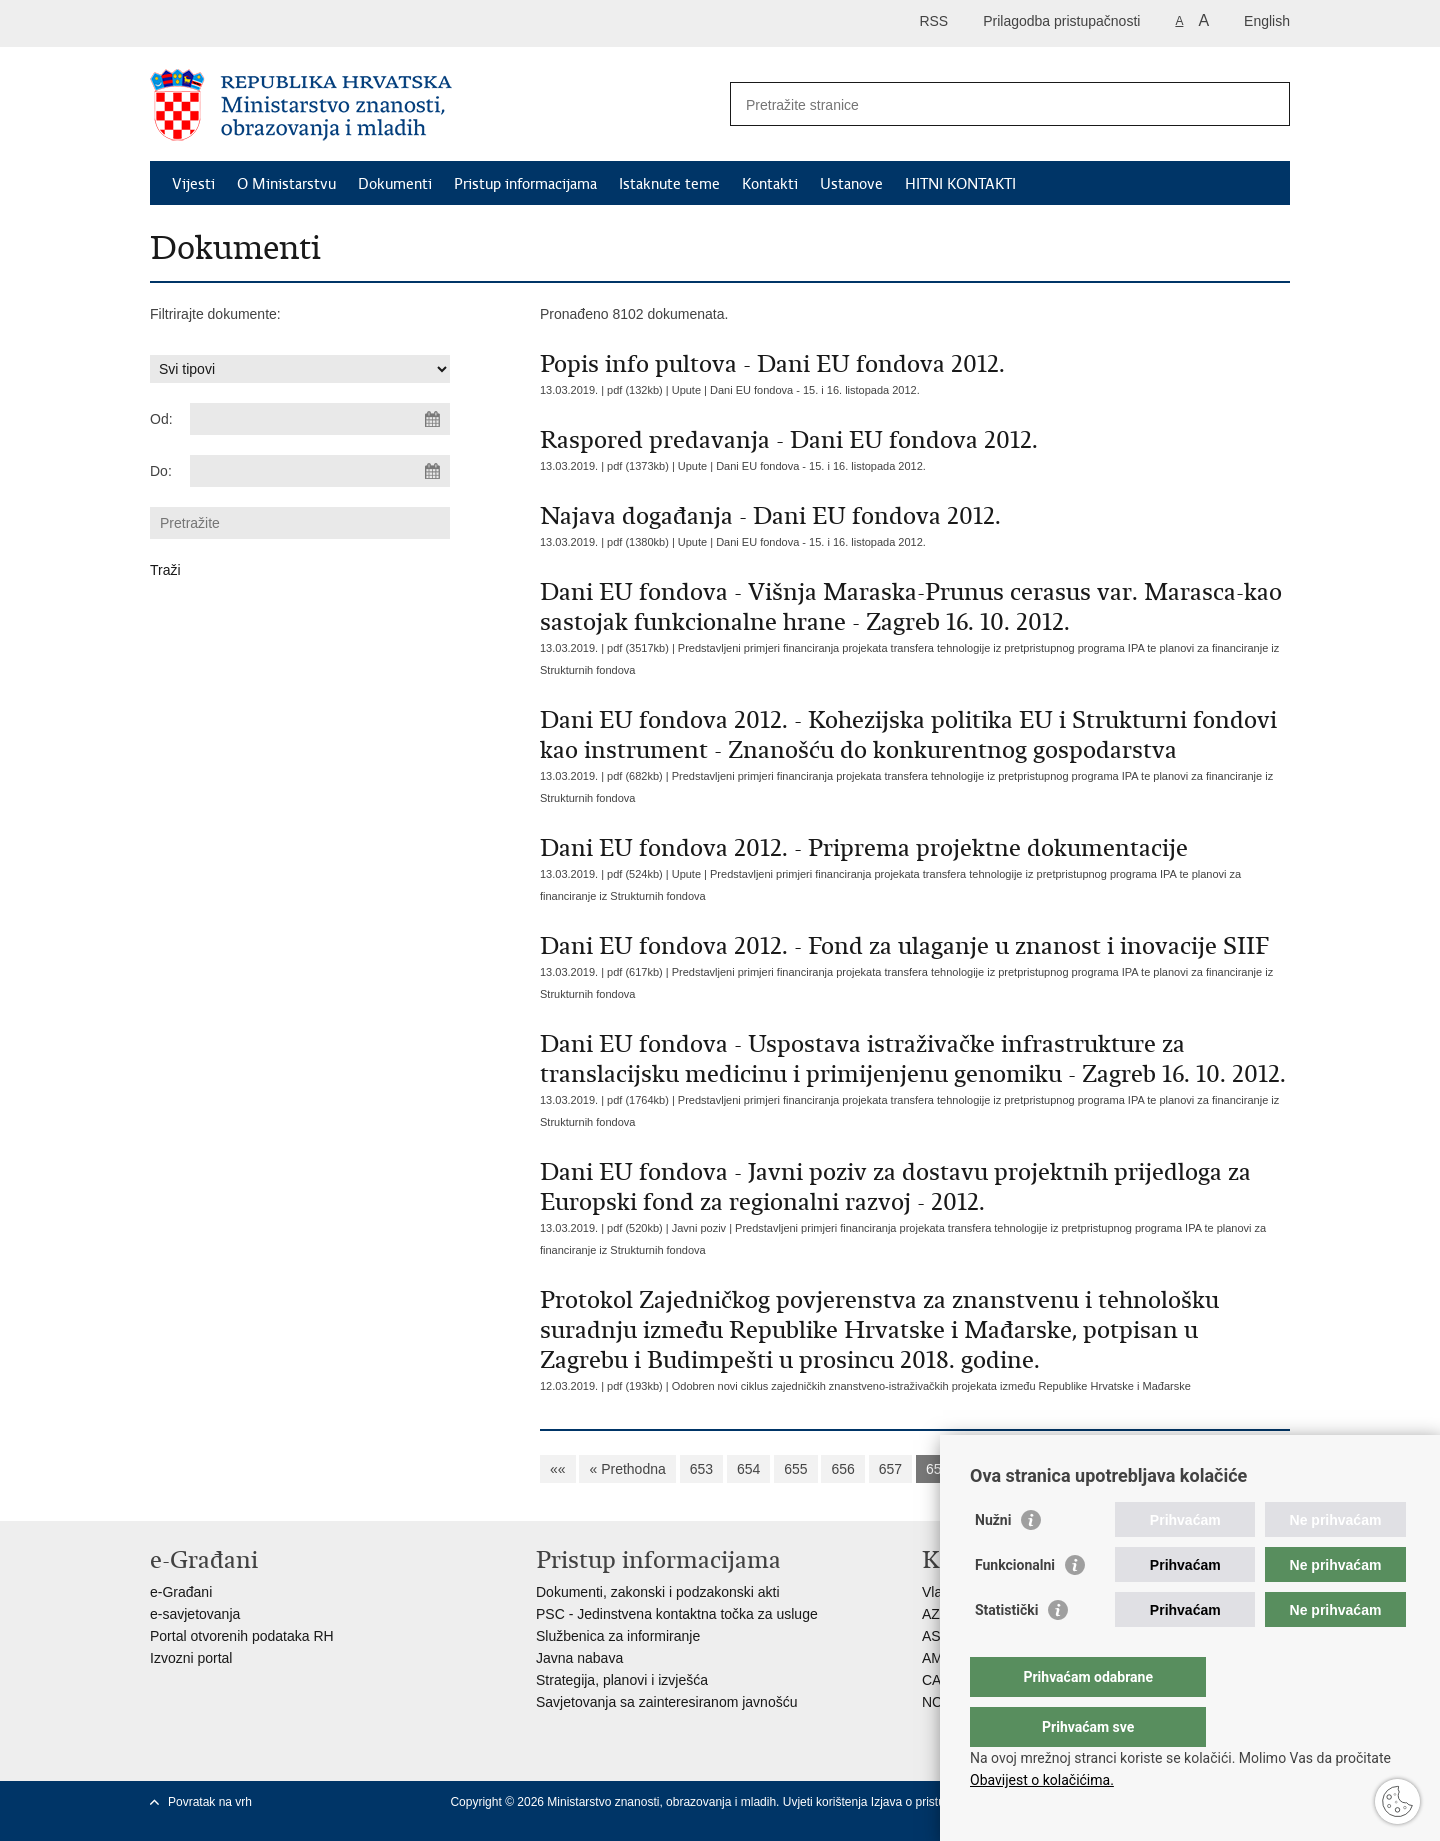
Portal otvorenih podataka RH (242, 1636)
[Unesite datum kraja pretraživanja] (320, 471)
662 (1126, 1469)
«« (558, 1469)
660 (1031, 1469)
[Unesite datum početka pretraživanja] (320, 419)
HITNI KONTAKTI (960, 184)
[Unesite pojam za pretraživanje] (988, 104)
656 (842, 1469)
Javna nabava (579, 1658)
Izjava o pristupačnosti (930, 1802)
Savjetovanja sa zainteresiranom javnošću (666, 1702)
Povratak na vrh (210, 1802)
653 (701, 1469)
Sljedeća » (1194, 1469)
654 (748, 1469)
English (1267, 21)
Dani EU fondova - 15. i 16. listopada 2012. (815, 390)
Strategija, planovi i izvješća (622, 1680)
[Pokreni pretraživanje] (1267, 104)
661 (1079, 1469)
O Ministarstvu (286, 184)
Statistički (1006, 1650)
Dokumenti (395, 184)
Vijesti (193, 184)
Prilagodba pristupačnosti (1061, 21)
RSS (933, 21)
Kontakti (770, 184)
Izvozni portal (191, 1658)
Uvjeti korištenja (827, 1802)
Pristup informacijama (525, 184)
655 (795, 1469)
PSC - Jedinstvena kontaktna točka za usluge (677, 1614)
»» (1259, 1469)
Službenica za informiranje (618, 1636)
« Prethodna (627, 1469)
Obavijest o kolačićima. (1042, 1780)
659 (984, 1469)
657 (890, 1469)
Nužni (993, 1560)
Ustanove (851, 184)
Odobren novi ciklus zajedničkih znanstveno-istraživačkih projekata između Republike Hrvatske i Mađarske (931, 1386)
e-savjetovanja (195, 1614)
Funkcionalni (1015, 1605)
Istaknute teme (669, 184)
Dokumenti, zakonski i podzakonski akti (658, 1592)
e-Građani (181, 1592)
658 (937, 1469)
